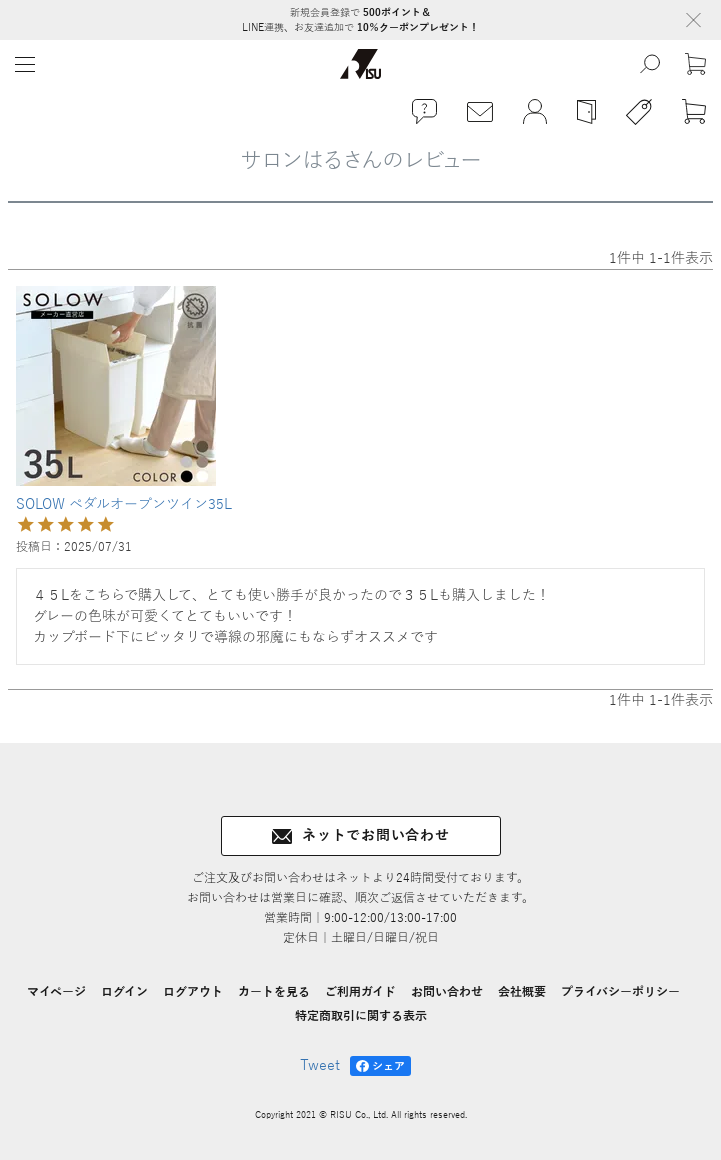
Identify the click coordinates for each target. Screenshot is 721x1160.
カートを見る (274, 992)
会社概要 (522, 992)
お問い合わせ (447, 992)
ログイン (124, 992)
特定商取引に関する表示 (361, 1016)
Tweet (320, 1065)
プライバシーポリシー (620, 992)
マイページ (56, 992)
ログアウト (193, 992)
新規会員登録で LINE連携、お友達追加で (360, 20)
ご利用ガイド (360, 992)
